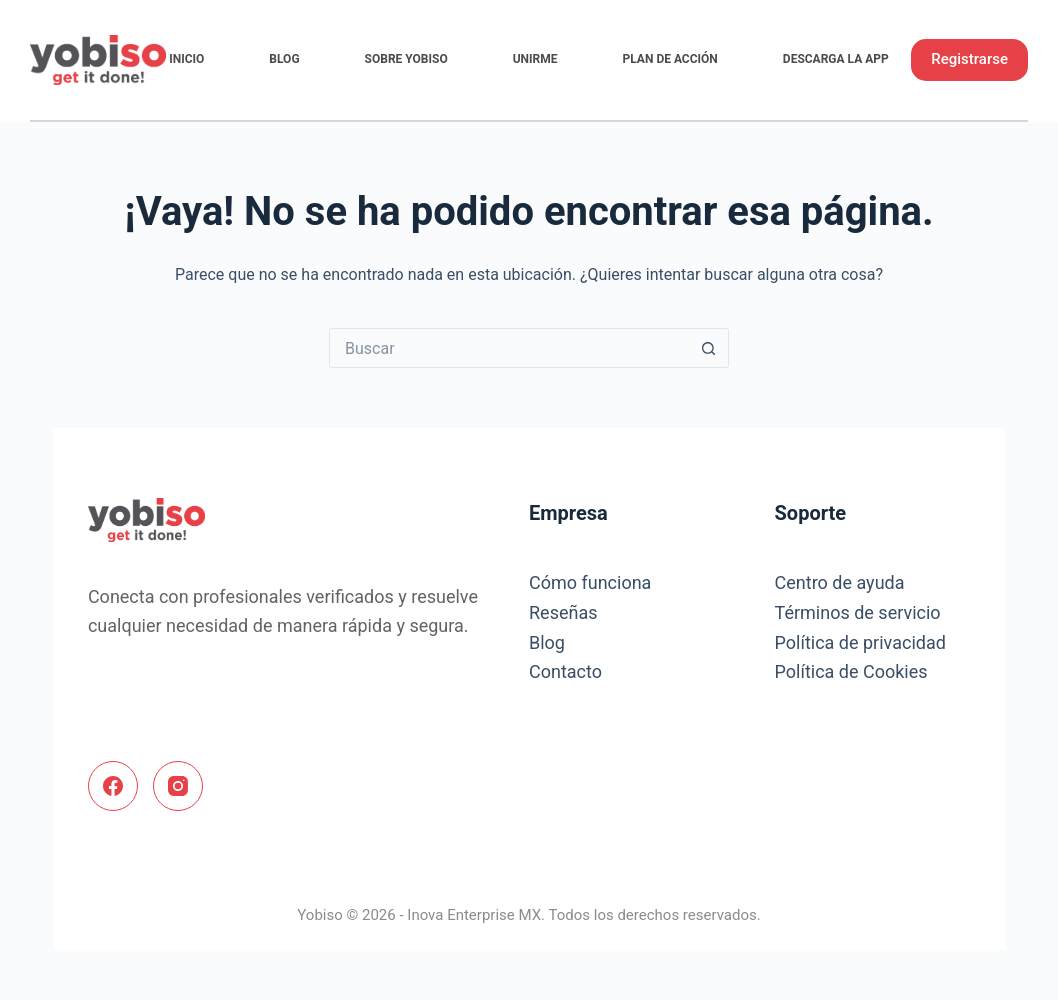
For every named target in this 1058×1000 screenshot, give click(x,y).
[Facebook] (113, 786)
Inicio (186, 59)
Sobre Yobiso (406, 59)
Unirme (535, 59)
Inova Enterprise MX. (476, 915)
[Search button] (709, 348)
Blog (284, 59)
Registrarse (969, 59)
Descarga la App (836, 59)
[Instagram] (178, 786)
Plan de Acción (670, 59)
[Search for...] (509, 348)
